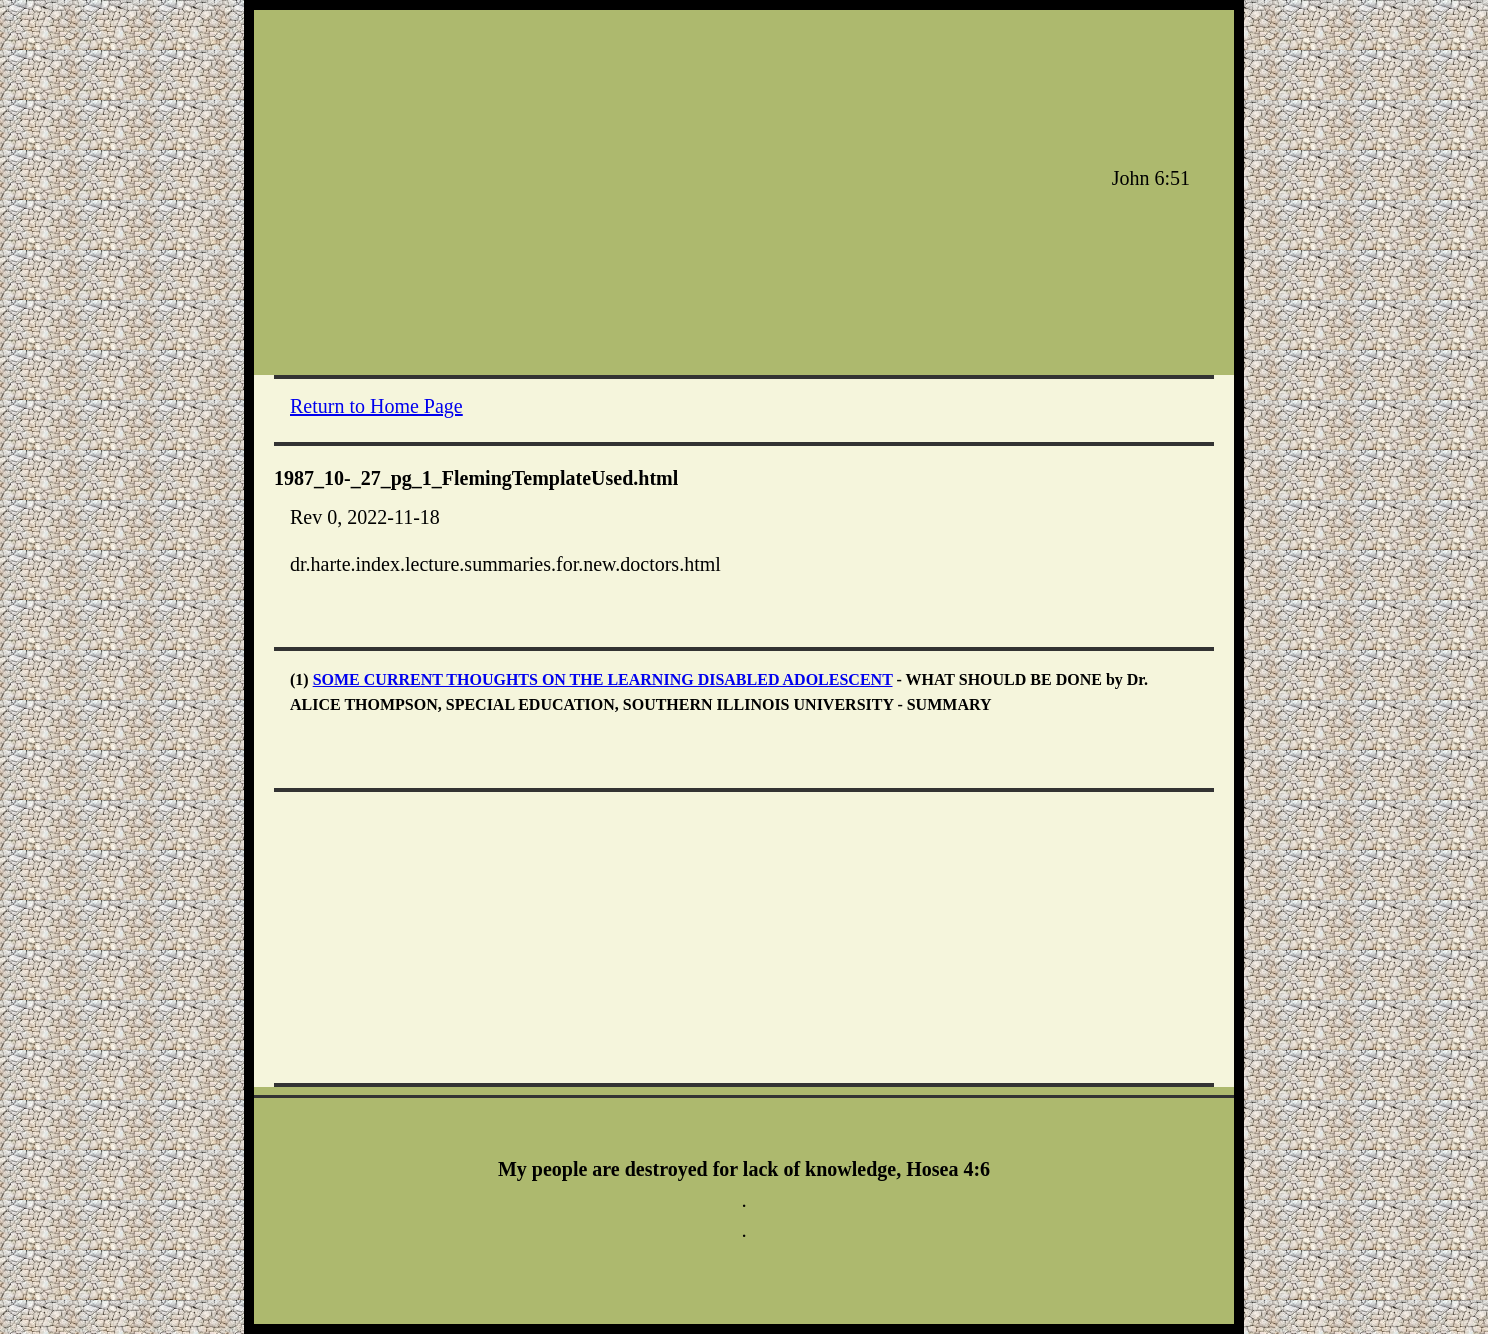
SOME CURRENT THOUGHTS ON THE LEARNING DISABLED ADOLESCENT (603, 679)
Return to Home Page (376, 406)
